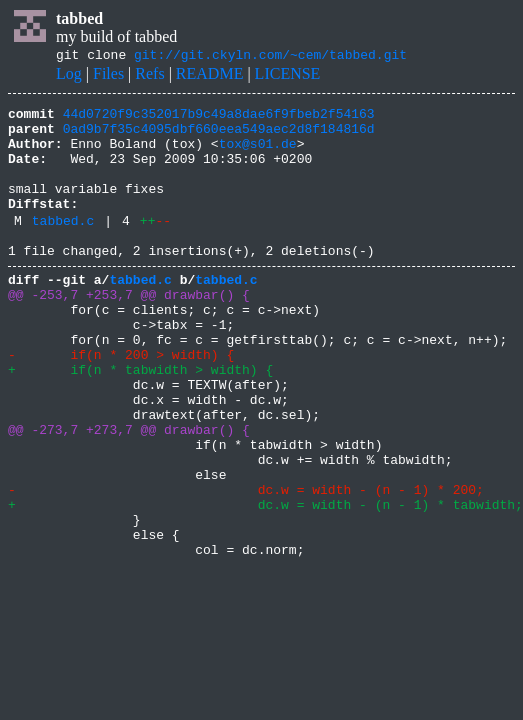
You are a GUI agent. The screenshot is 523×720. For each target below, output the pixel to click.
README (210, 76)
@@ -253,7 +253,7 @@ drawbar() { (129, 330)
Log (69, 76)
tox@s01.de (258, 155)
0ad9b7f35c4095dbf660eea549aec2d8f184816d (219, 137)
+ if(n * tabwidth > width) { (140, 420)
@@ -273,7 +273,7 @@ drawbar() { (129, 492)
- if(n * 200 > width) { (121, 402)
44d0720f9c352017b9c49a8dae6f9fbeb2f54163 (219, 119)
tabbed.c (63, 247)
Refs (149, 76)
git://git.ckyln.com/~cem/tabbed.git (270, 57)
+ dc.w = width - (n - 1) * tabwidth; (265, 582)
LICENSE (288, 76)
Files (108, 76)
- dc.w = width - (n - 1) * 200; (246, 564)
